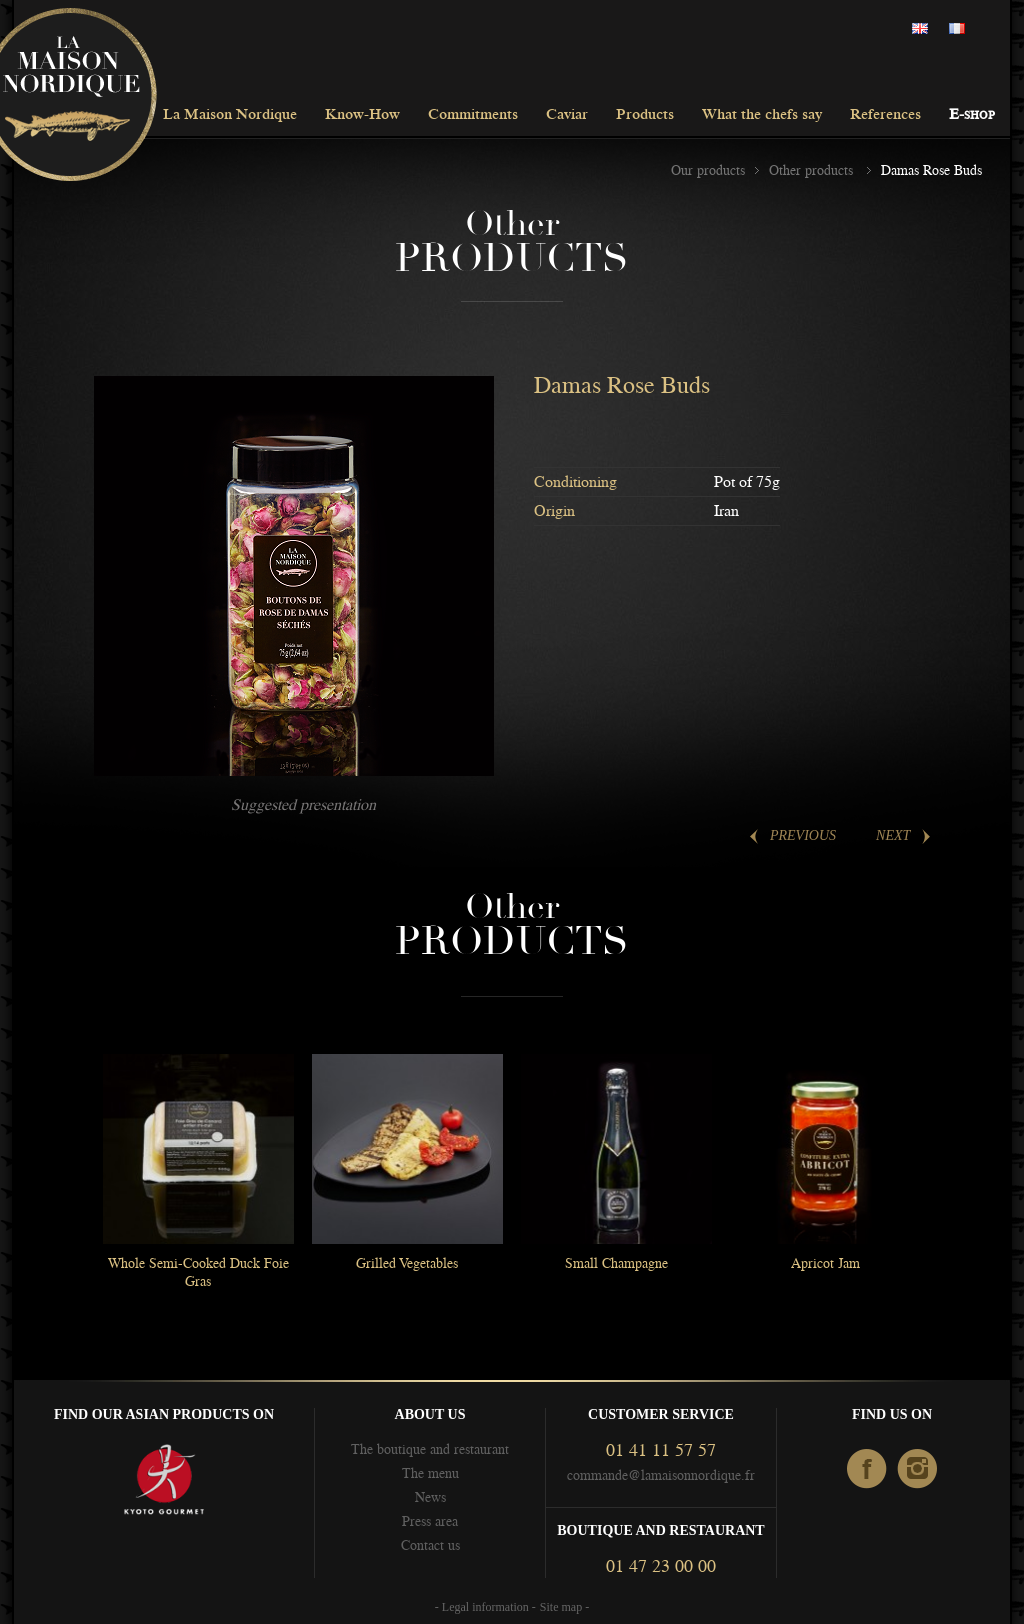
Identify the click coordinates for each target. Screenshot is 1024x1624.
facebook (867, 1470)
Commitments (473, 115)
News (430, 1497)
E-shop (972, 115)
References (885, 115)
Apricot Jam (825, 1263)
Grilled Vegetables (407, 1263)
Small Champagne (616, 1263)
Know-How (362, 115)
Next (893, 835)
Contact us (430, 1545)
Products (645, 115)
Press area (430, 1521)
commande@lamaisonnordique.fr (661, 1475)
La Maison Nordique (230, 115)
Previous (803, 835)
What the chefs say (762, 115)
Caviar (567, 115)
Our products (708, 170)
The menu (430, 1473)
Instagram (918, 1470)
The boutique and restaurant (430, 1449)
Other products (813, 170)
